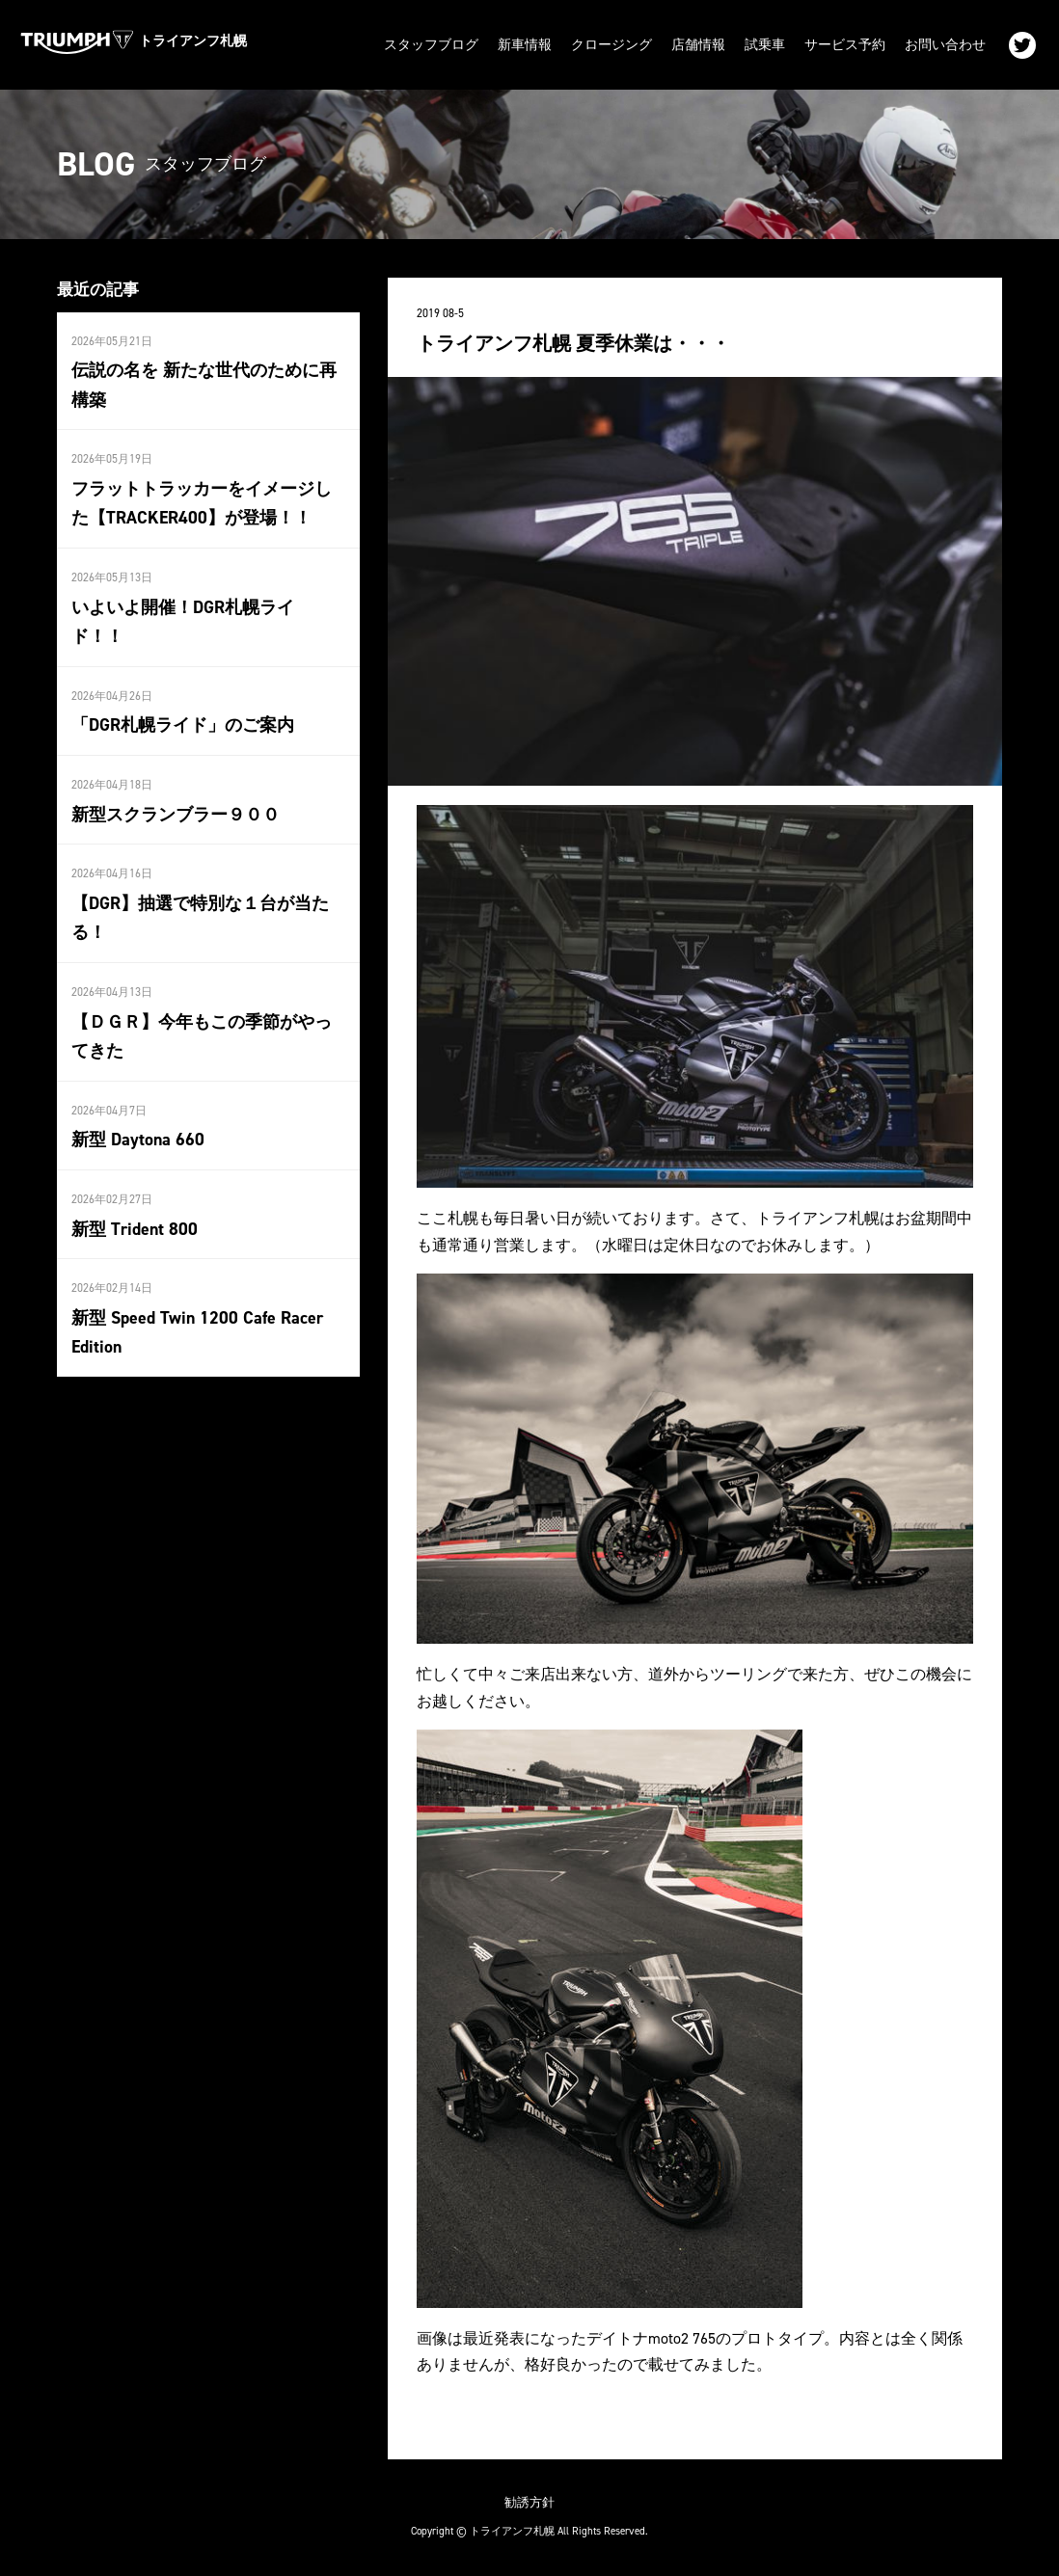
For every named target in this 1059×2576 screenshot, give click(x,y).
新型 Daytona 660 (137, 1139)
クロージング (611, 45)
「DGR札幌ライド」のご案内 (182, 725)
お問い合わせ (945, 45)
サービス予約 (844, 45)
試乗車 (765, 45)
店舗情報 (698, 45)
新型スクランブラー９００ (175, 814)
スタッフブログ (431, 45)
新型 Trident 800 (134, 1229)
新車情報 (525, 45)
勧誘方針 (529, 2502)
